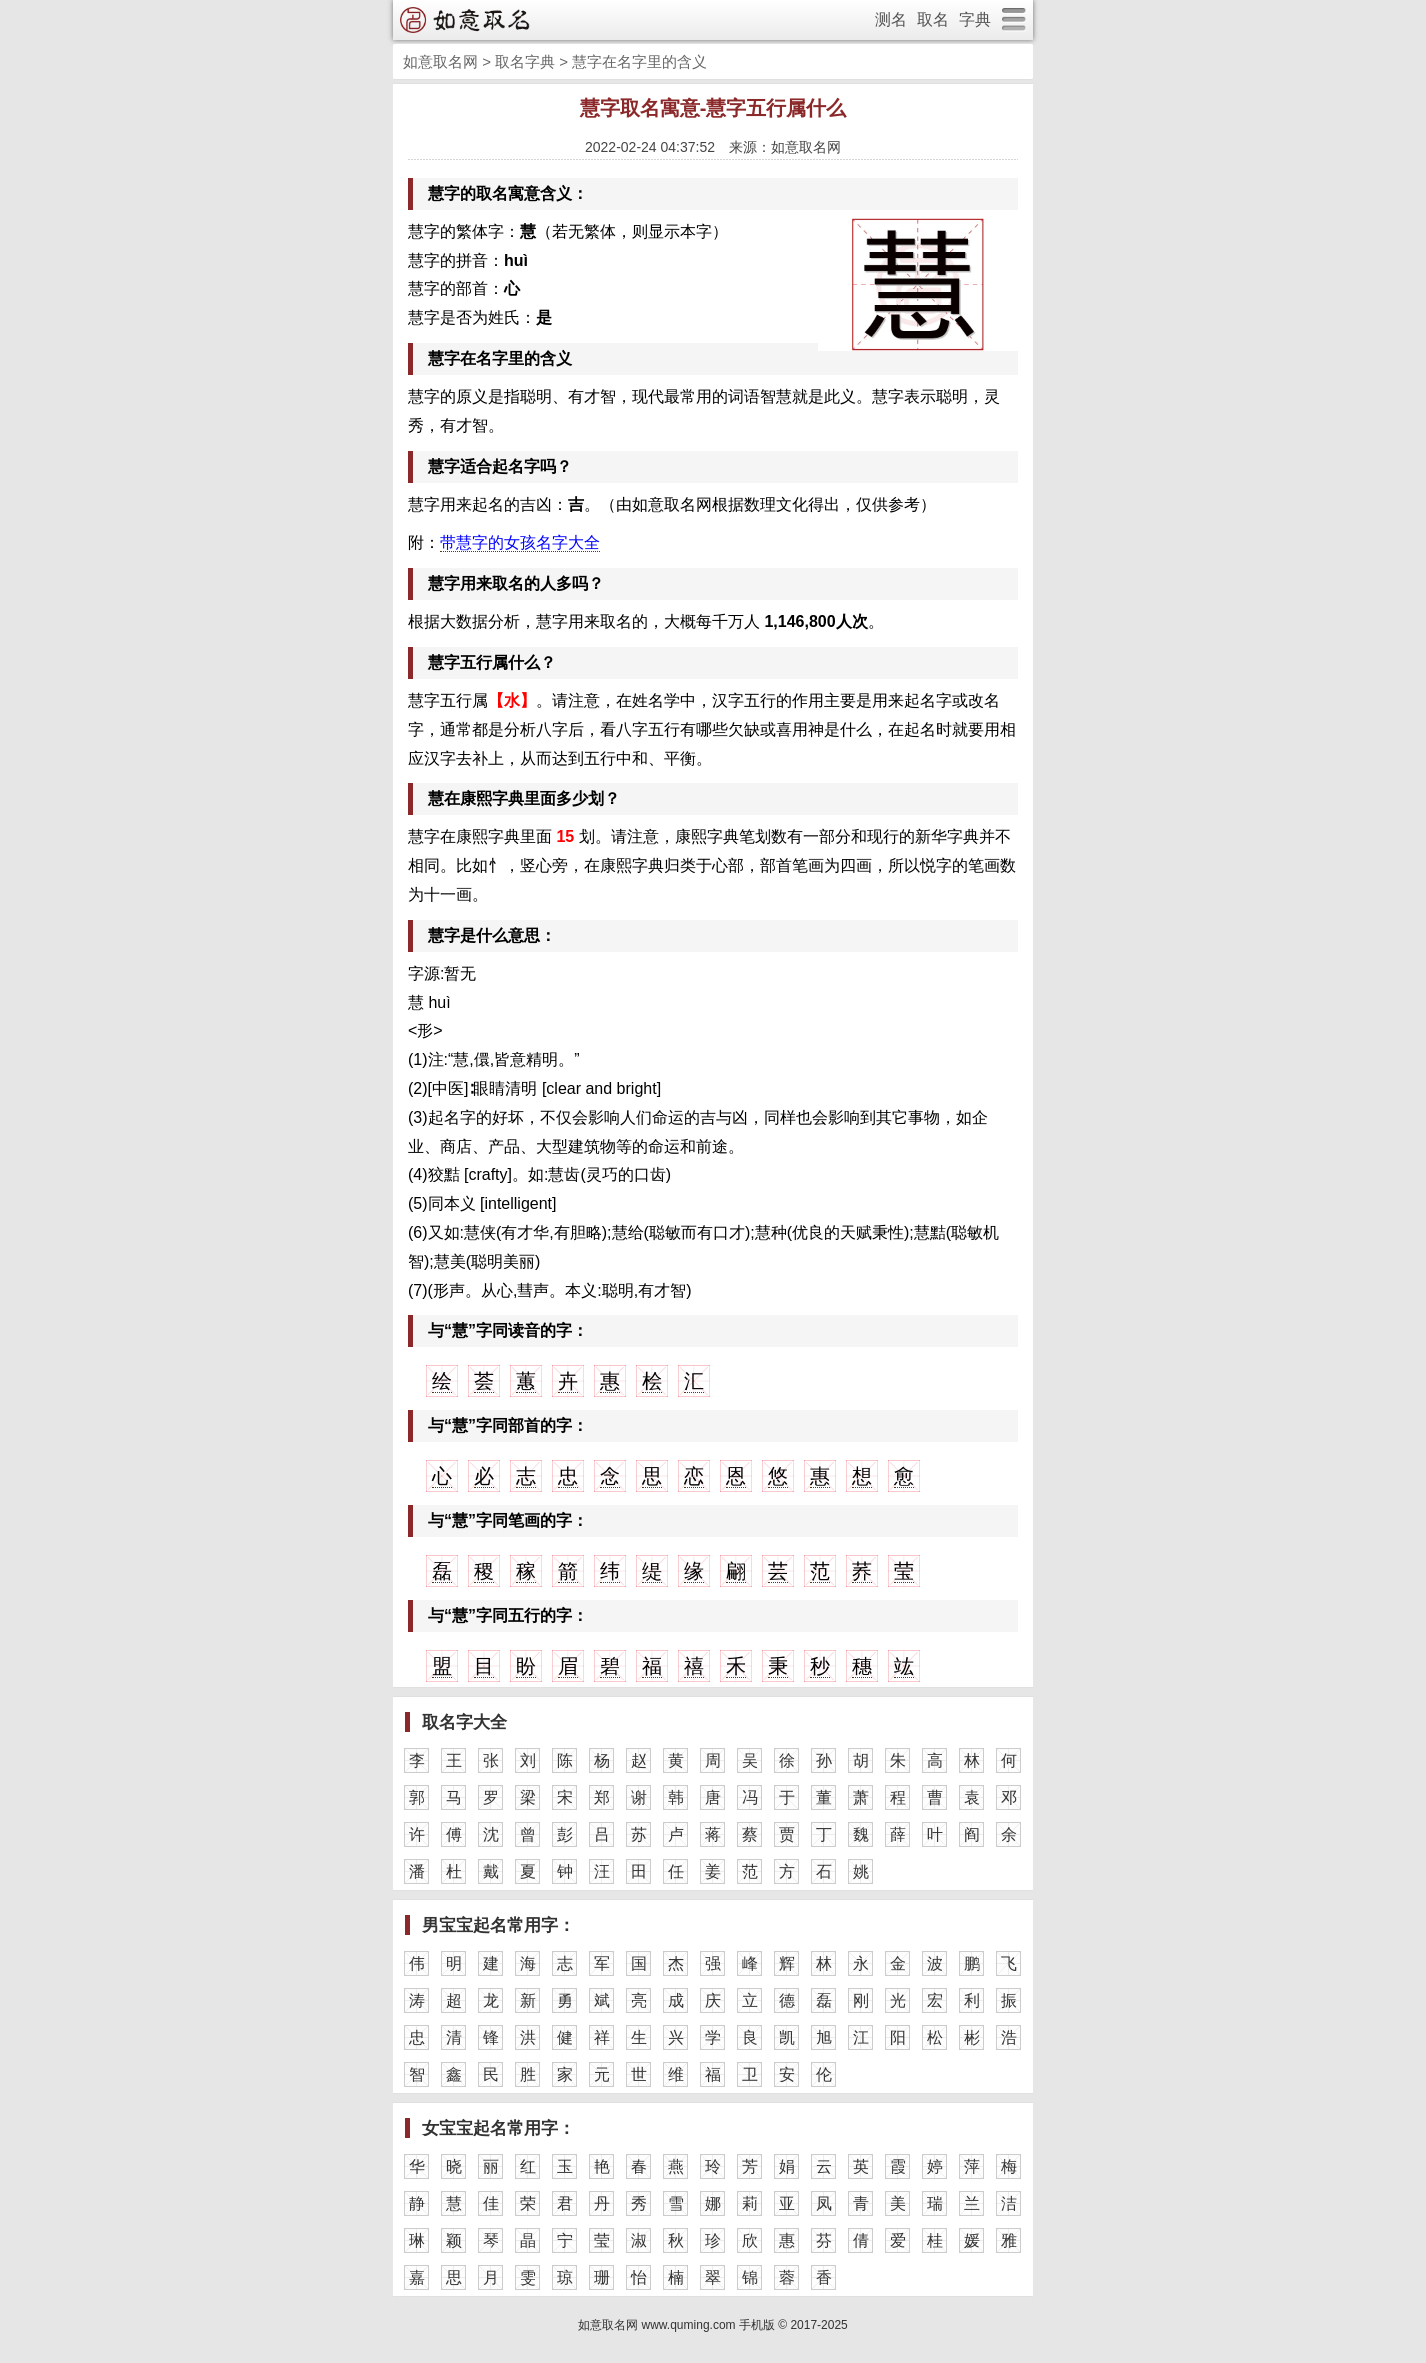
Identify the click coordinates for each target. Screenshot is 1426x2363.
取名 (933, 19)
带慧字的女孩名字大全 (520, 542)
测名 (891, 19)
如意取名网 (440, 61)
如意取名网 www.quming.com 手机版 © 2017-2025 (713, 2325)
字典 (975, 19)
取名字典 (525, 61)
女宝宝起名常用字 (490, 2128)
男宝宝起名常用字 (490, 1925)
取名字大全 (464, 1722)
